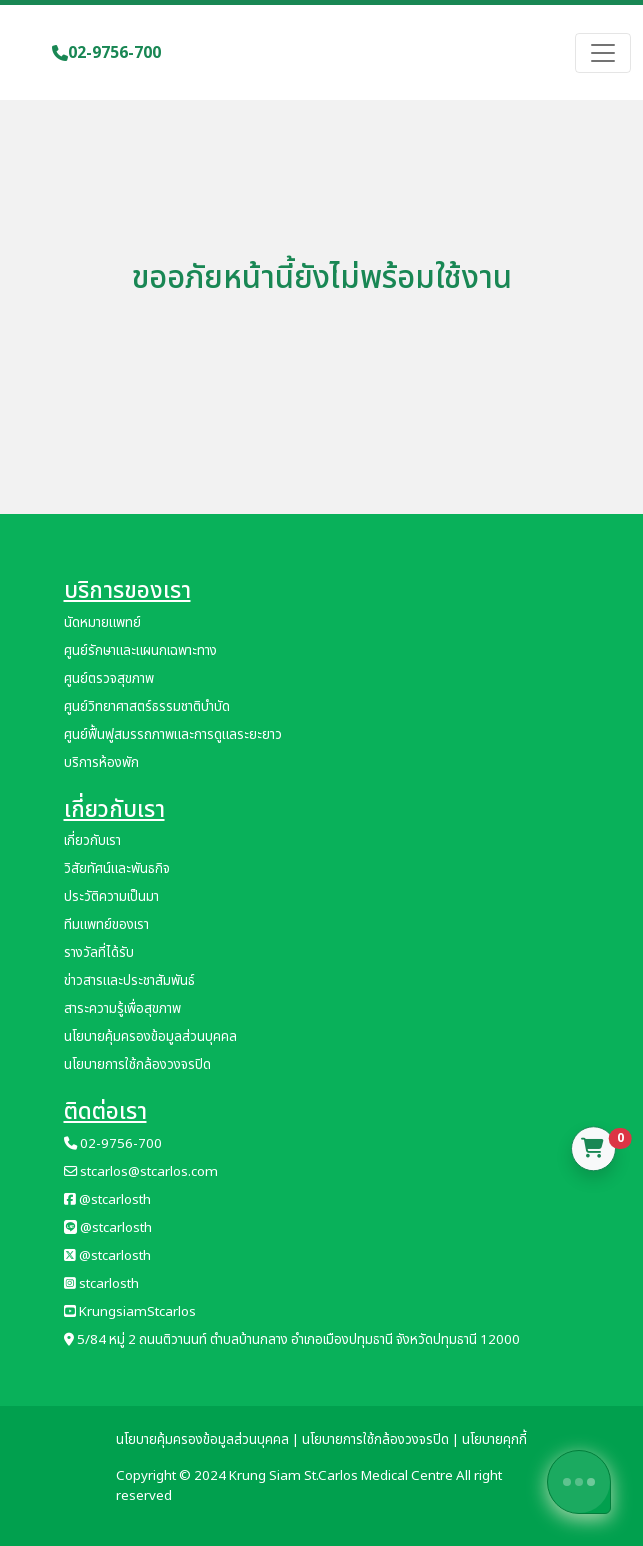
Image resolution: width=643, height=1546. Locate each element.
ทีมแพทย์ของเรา (106, 925)
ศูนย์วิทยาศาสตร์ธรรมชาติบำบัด (147, 707)
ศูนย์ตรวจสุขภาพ (109, 679)
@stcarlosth (107, 1200)
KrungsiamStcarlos (130, 1312)
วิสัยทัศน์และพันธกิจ (117, 869)
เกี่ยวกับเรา (92, 841)
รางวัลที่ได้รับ (99, 953)
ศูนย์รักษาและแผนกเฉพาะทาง (140, 651)
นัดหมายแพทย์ (102, 623)
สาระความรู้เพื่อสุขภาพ (122, 1009)
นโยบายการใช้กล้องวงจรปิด (137, 1065)
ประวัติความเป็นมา (111, 897)
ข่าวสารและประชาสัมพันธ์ (129, 981)
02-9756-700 (106, 53)
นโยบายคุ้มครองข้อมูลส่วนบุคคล (150, 1037)
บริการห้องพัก (101, 763)
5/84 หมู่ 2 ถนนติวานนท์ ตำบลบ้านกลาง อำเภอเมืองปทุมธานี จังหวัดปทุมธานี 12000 (292, 1340)
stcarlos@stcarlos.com (141, 1172)
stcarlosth (101, 1284)
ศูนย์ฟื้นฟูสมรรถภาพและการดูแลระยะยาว (173, 735)
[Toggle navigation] (603, 53)
